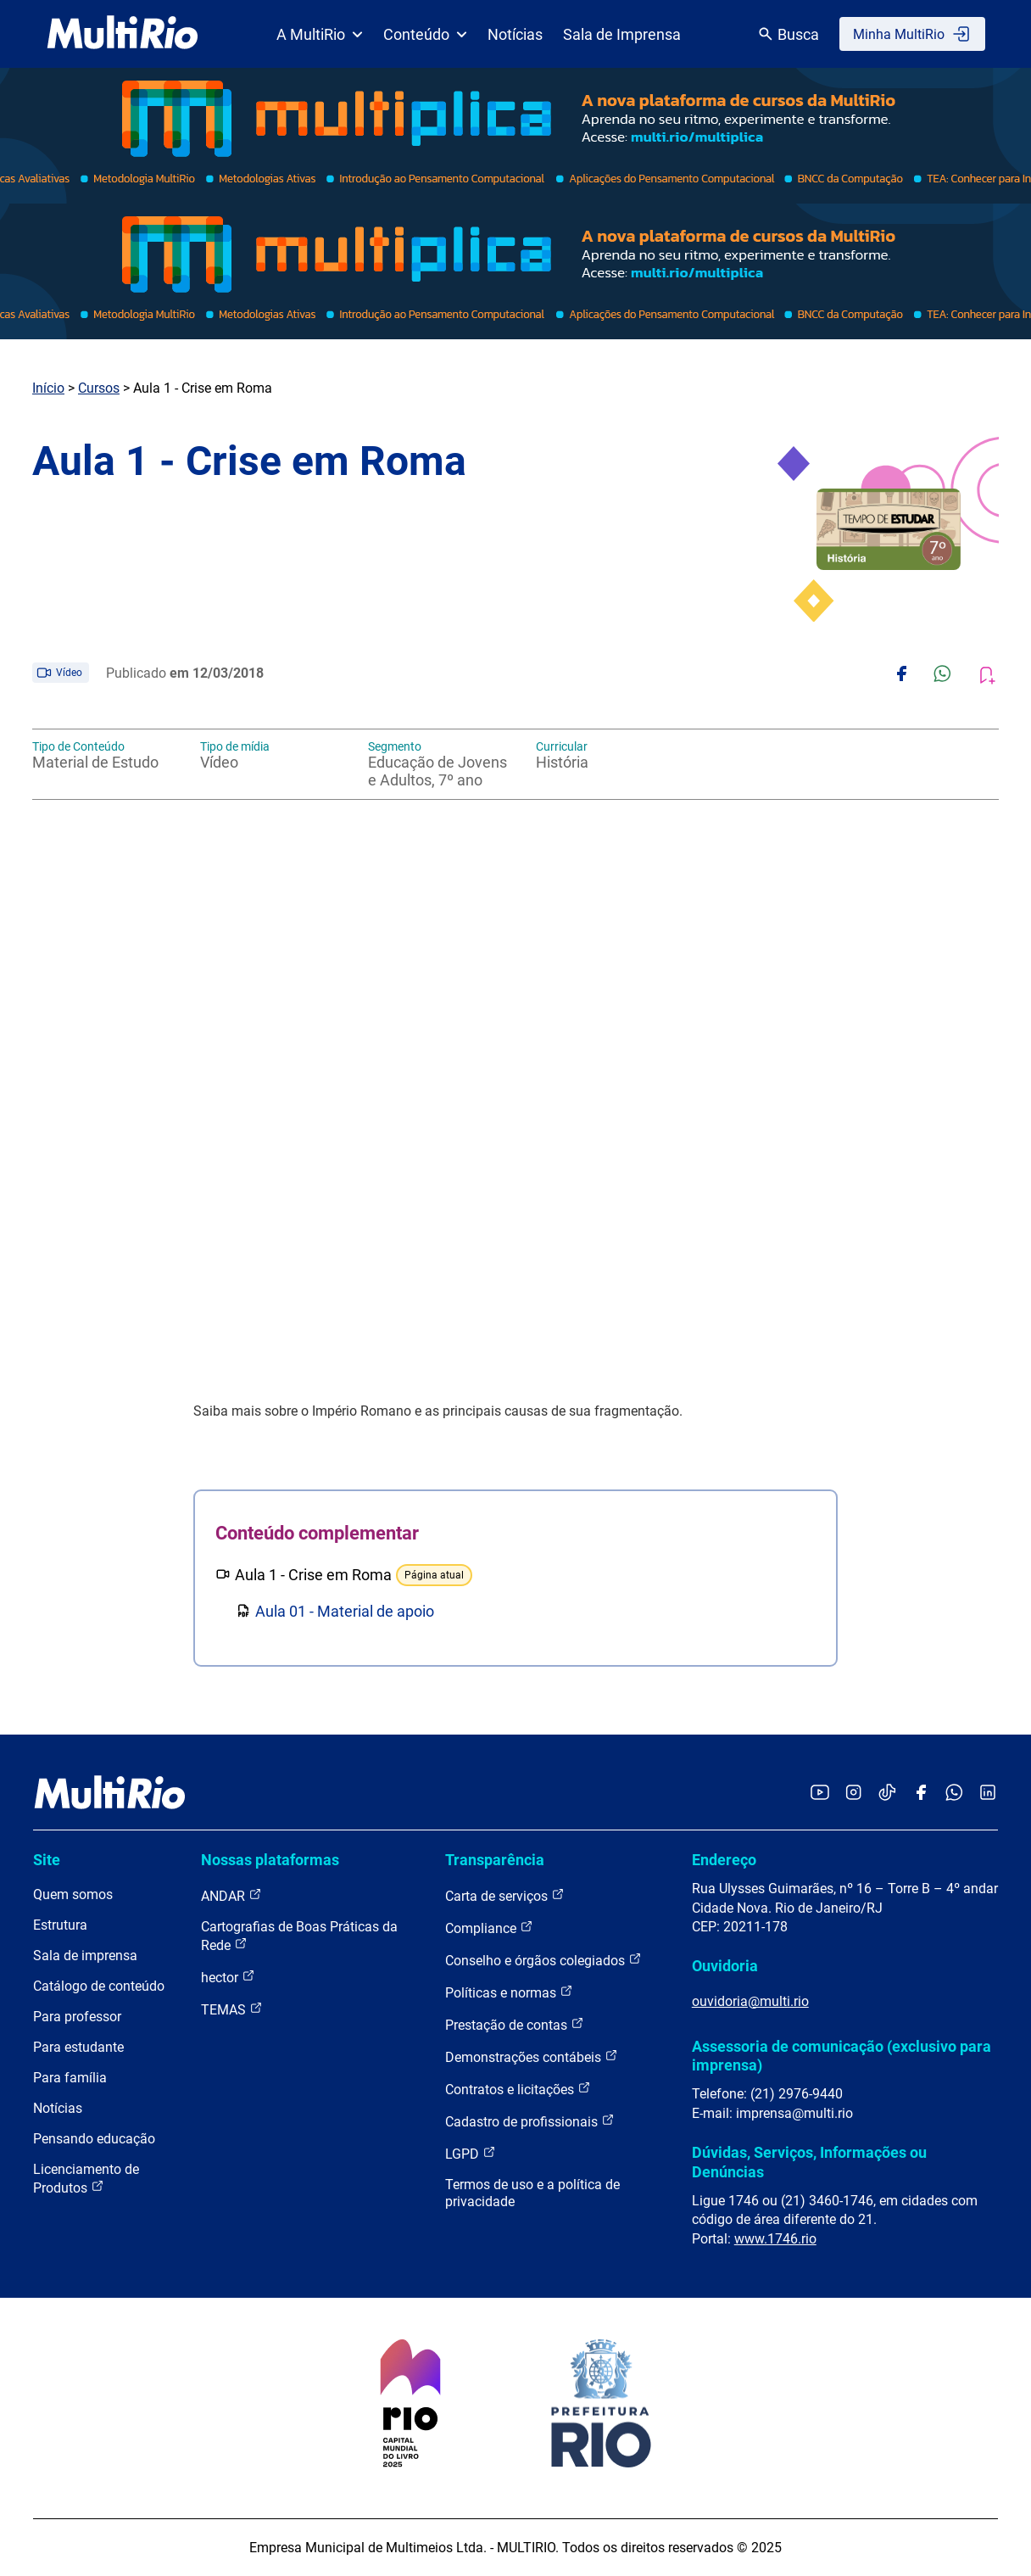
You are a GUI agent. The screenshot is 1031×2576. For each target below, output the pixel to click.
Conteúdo (425, 34)
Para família (70, 2078)
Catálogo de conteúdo (98, 1986)
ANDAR (231, 1895)
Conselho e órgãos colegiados (543, 1960)
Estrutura (60, 1925)
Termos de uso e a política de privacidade (532, 2193)
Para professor (77, 2017)
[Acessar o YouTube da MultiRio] (820, 1793)
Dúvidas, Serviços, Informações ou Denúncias (809, 2161)
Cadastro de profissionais (530, 2121)
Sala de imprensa (85, 1955)
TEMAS (232, 2009)
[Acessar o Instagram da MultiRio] (853, 1793)
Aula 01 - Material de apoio (344, 1611)
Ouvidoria (725, 1966)
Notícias (515, 34)
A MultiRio (319, 34)
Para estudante (78, 2047)
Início (48, 388)
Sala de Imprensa (622, 34)
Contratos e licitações (518, 2089)
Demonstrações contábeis (531, 2056)
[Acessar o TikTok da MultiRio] (887, 1793)
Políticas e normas (509, 1992)
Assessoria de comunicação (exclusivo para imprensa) (841, 2055)
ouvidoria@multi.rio (750, 2001)
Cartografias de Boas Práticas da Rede (299, 1936)
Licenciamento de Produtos (86, 2178)
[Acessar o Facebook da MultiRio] (921, 1793)
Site (46, 1860)
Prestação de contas (514, 2024)
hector (228, 1977)
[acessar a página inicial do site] (122, 34)
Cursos (99, 388)
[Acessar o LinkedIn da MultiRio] (988, 1793)
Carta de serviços (505, 1895)
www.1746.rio (775, 2239)
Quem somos (73, 1894)
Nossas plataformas (270, 1860)
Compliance (489, 1927)
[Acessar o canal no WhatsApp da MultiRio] (954, 1793)
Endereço (724, 1860)
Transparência (494, 1860)
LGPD (470, 2153)
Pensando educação (94, 2139)
